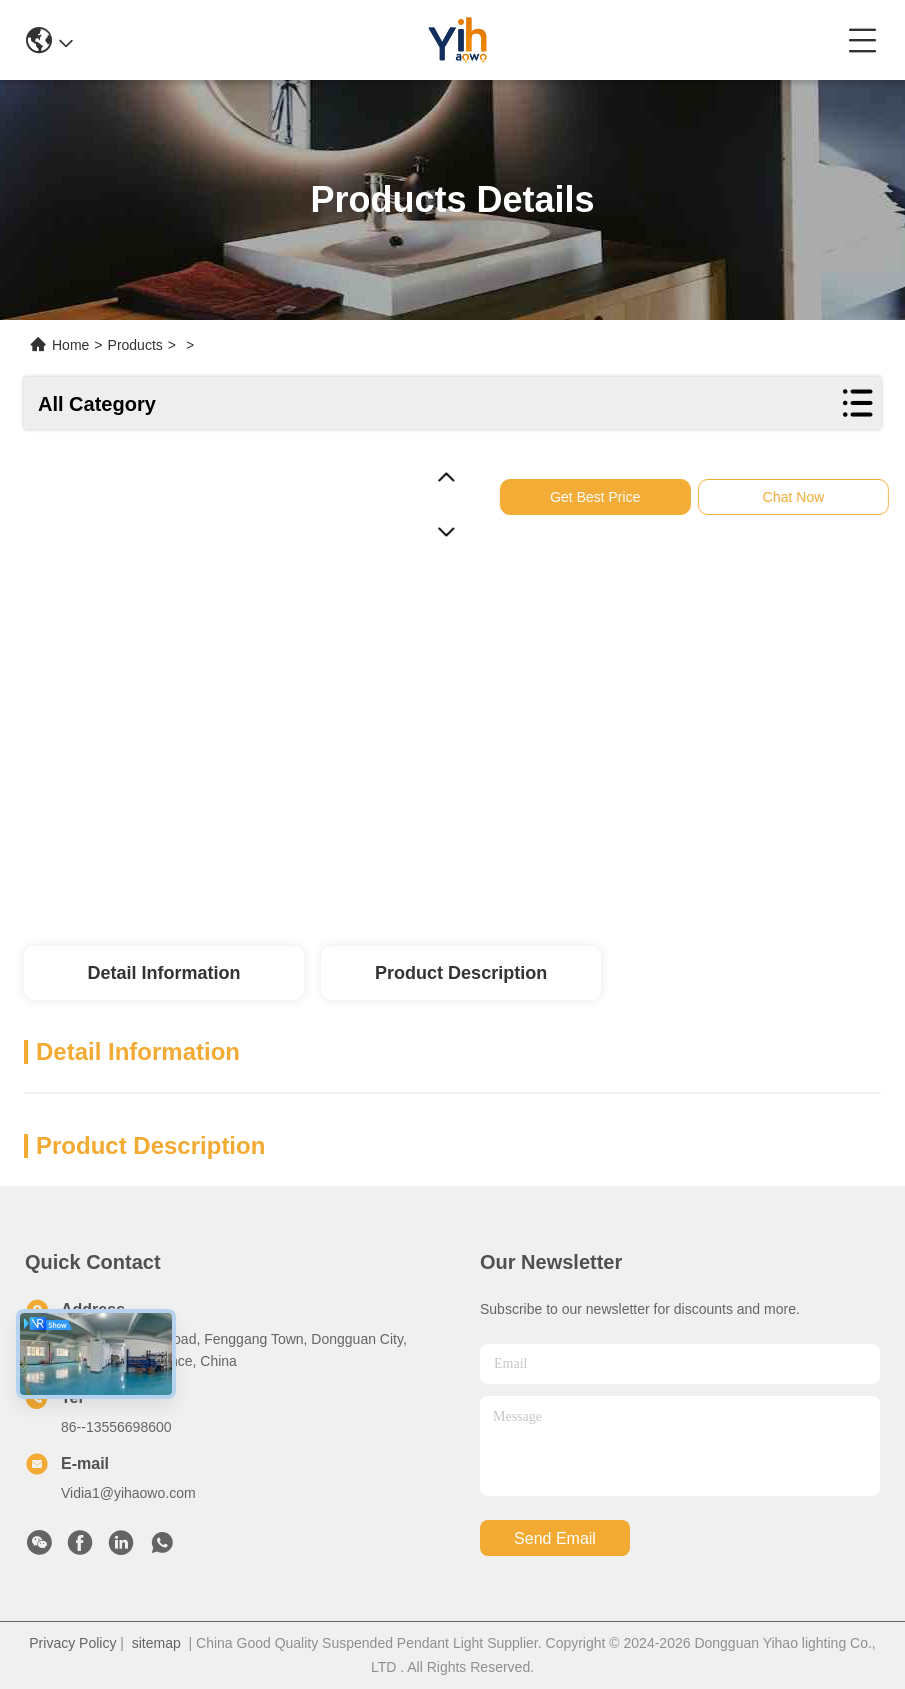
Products (135, 345)
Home (70, 345)
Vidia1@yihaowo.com (128, 1493)
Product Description (461, 973)
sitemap (156, 1643)
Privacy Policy (72, 1643)
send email (555, 1538)
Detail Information (163, 973)
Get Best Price (607, 497)
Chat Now (805, 497)
